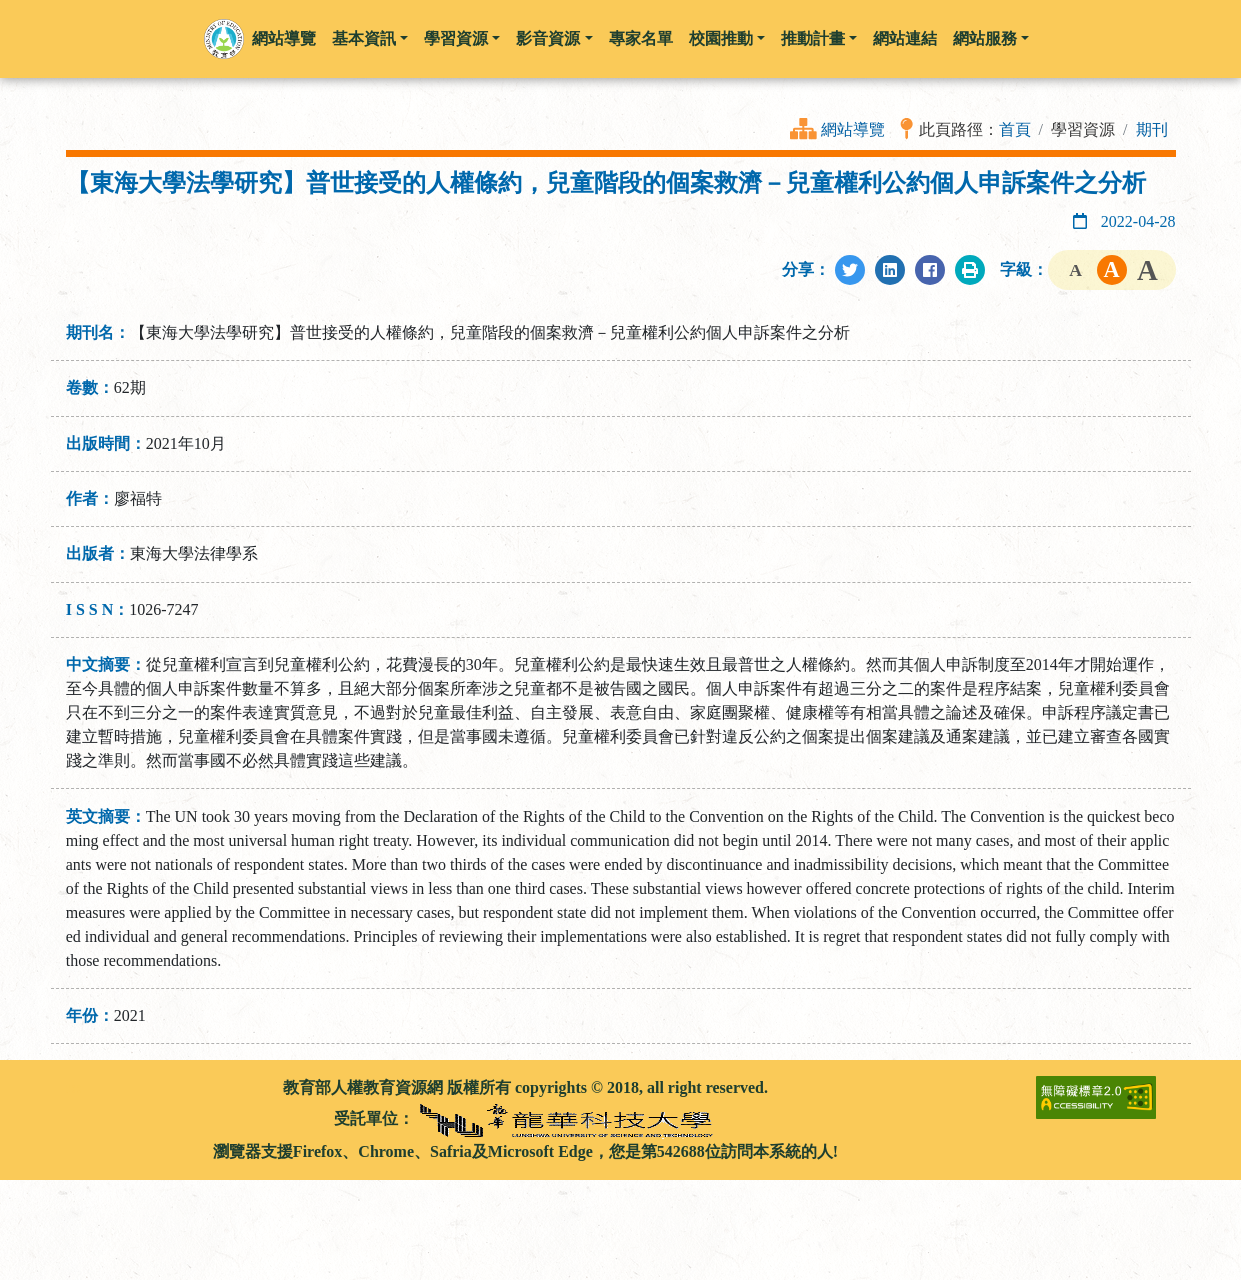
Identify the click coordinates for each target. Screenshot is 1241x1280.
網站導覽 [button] (284, 38)
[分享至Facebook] (930, 270)
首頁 (1015, 129)
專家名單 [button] (641, 38)
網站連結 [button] (905, 38)
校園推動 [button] (727, 38)
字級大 (1148, 270)
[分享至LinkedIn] (890, 270)
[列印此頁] (970, 270)
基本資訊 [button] (370, 38)
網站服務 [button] (991, 38)
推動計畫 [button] (819, 38)
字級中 (1112, 270)
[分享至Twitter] (850, 270)
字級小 (1076, 270)
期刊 (1152, 129)
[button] (224, 39)
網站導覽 (853, 129)
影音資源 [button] (554, 38)
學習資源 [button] (462, 38)
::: (74, 1087)
